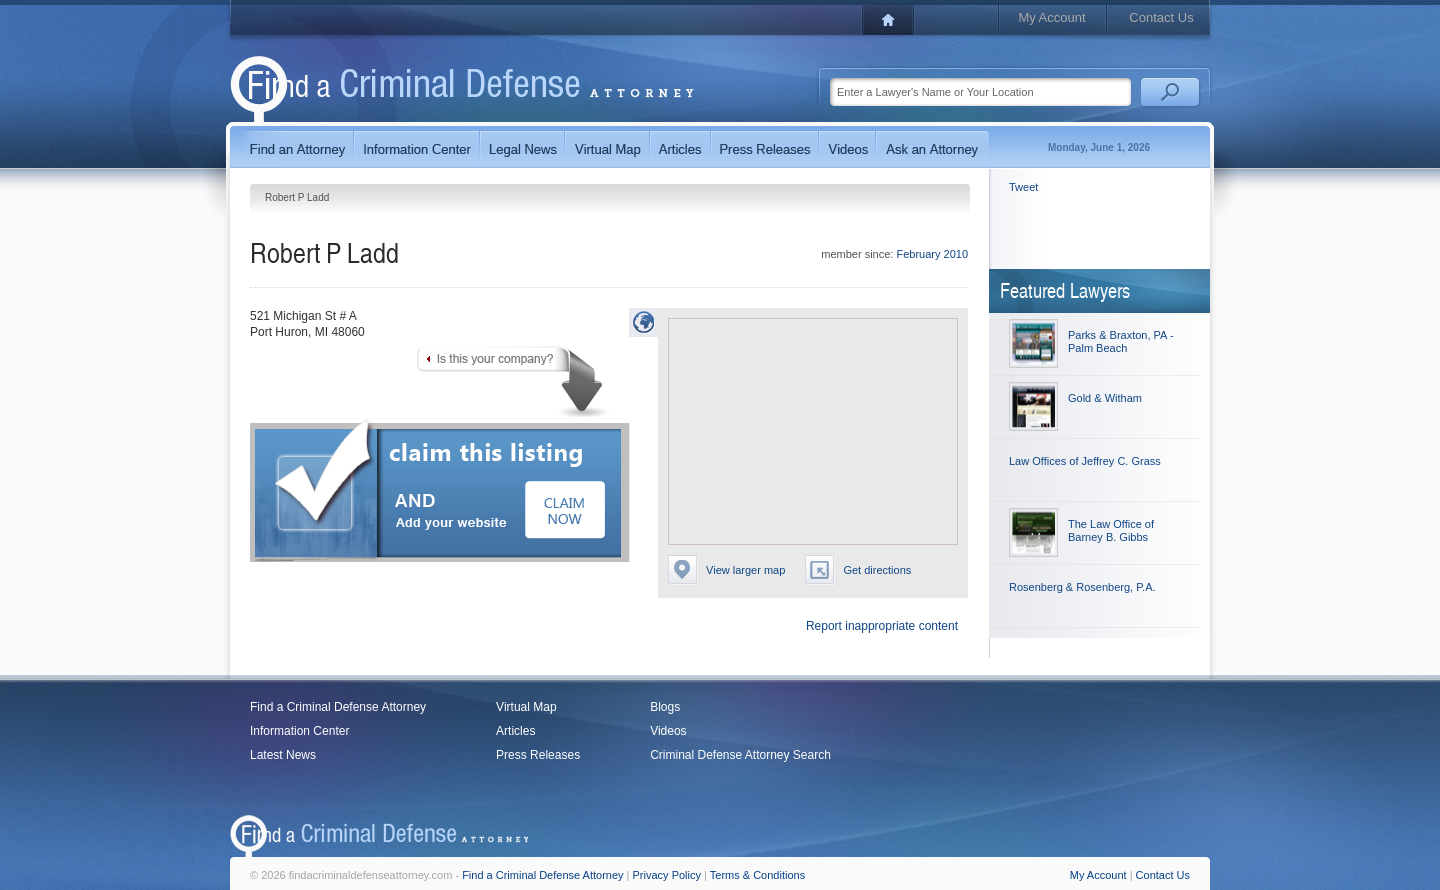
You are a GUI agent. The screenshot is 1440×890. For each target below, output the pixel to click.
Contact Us (1161, 17)
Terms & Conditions (757, 875)
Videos (668, 731)
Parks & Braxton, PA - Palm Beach (1121, 341)
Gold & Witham (1105, 398)
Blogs (665, 707)
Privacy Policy (667, 875)
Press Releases (538, 755)
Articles (515, 731)
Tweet (1023, 187)
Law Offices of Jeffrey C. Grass (1085, 461)
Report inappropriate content (882, 626)
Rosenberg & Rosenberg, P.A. (1082, 587)
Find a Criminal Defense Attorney (338, 707)
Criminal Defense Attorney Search (740, 755)
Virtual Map (526, 707)
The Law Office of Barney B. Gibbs (1111, 530)
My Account (1051, 17)
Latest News (283, 755)
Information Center (299, 731)
